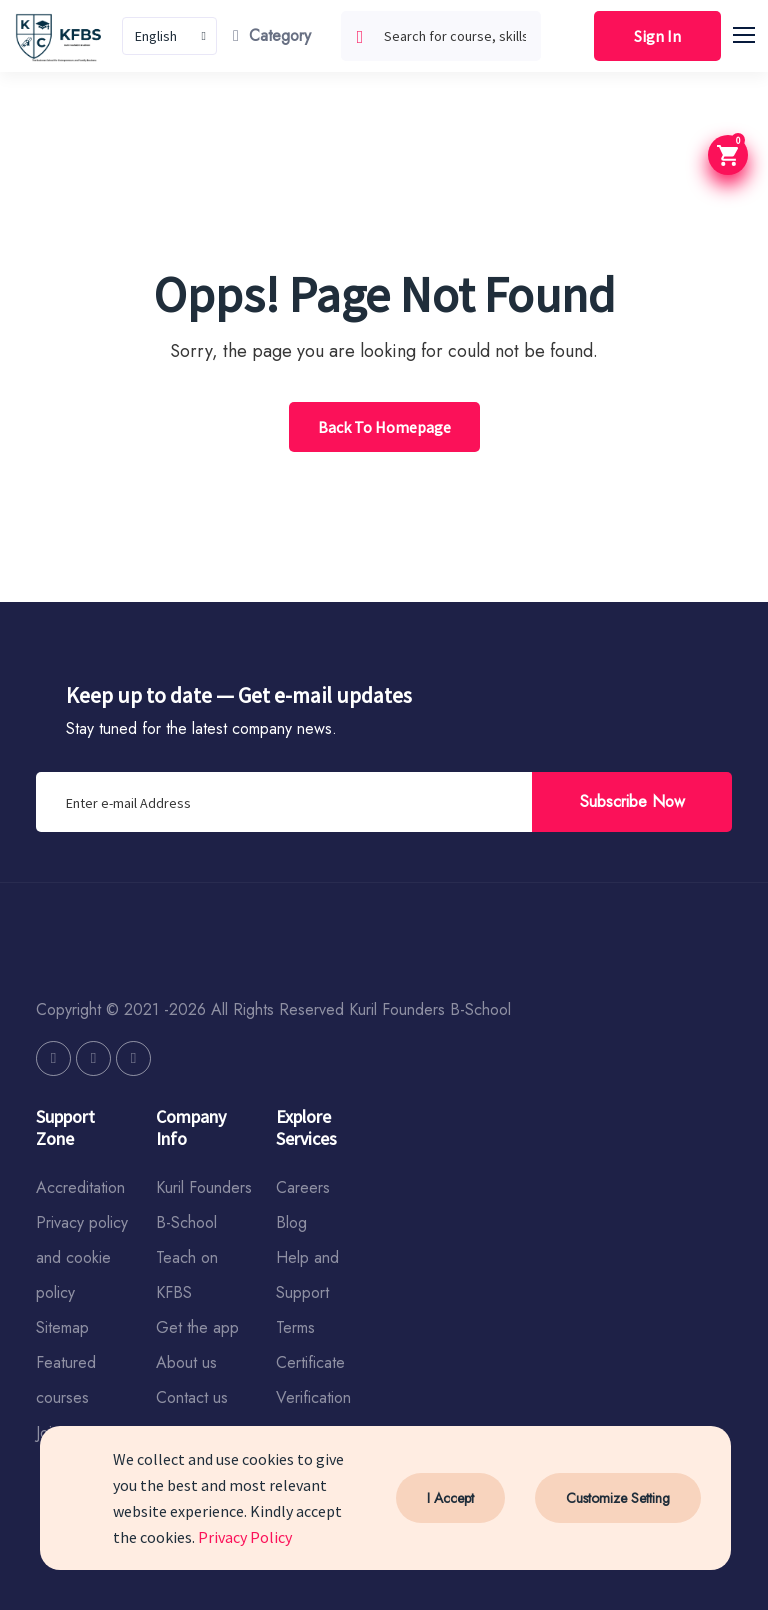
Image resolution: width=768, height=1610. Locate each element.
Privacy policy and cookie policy (82, 1257)
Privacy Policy (245, 1537)
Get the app (197, 1327)
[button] (753, 32)
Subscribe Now (632, 801)
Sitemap (62, 1327)
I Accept (450, 1498)
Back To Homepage (384, 427)
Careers (303, 1187)
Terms (295, 1327)
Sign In (657, 36)
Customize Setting (618, 1498)
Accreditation (80, 1187)
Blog (291, 1222)
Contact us (192, 1397)
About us (186, 1362)
